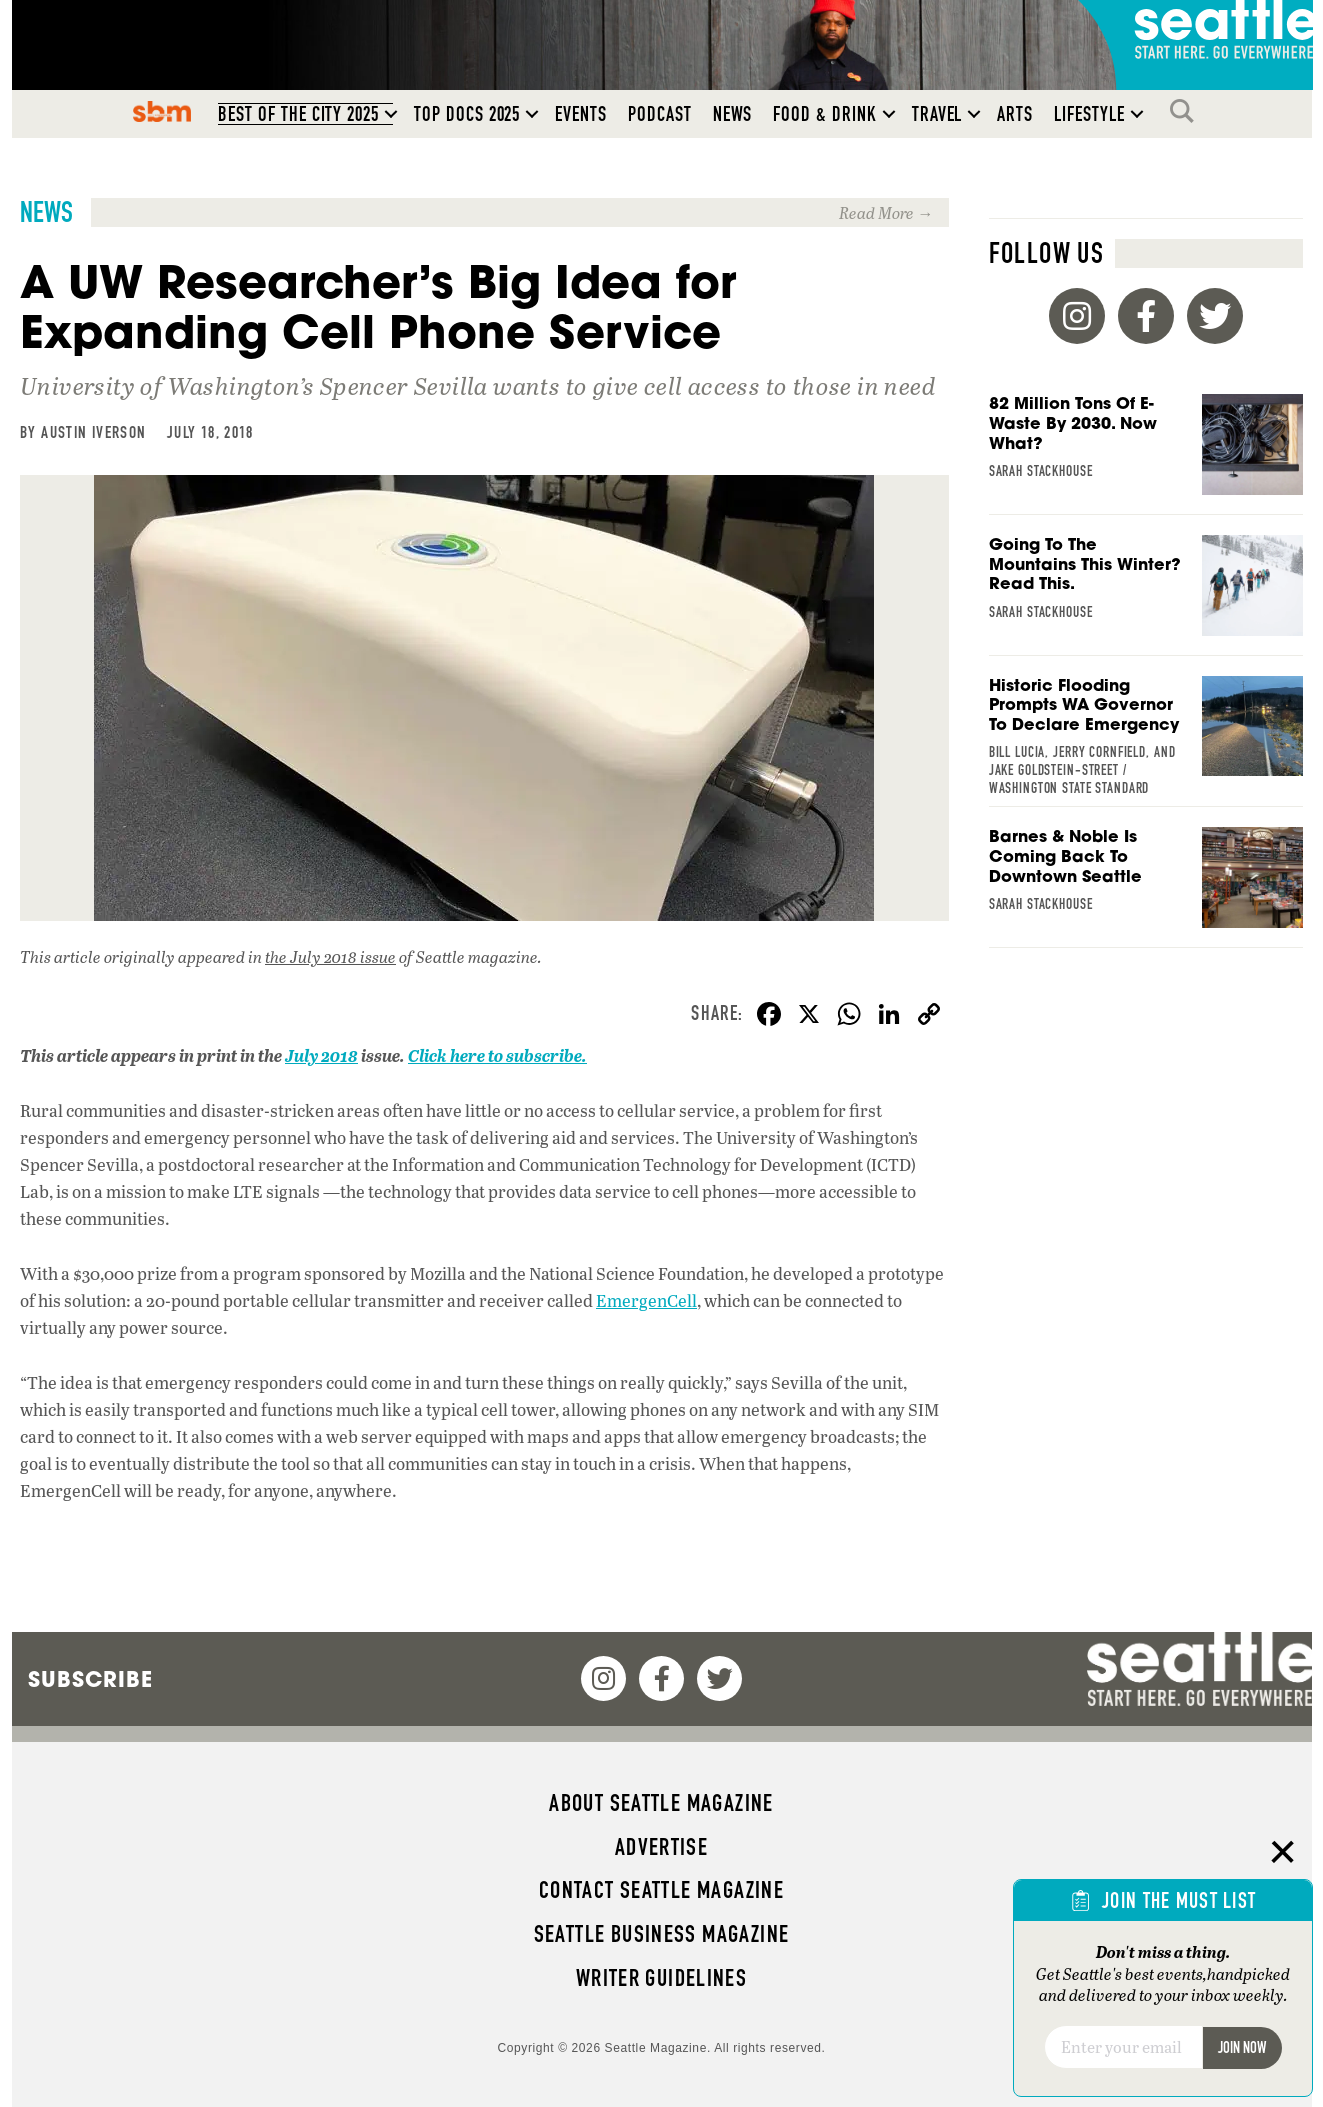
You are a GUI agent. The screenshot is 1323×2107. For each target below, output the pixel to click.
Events (581, 114)
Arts (1015, 114)
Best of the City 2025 (298, 114)
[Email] (1123, 2047)
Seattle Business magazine (662, 1934)
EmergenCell (646, 1300)
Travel (937, 114)
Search (1187, 111)
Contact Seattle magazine (661, 1890)
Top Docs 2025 (467, 114)
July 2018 (321, 1055)
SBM (162, 111)
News (733, 114)
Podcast (660, 114)
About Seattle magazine (661, 1803)
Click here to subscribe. (497, 1055)
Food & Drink (824, 114)
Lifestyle (1089, 114)
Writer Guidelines (662, 1978)
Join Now (1242, 2047)
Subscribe (90, 1679)
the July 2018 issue (330, 956)
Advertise (661, 1847)
